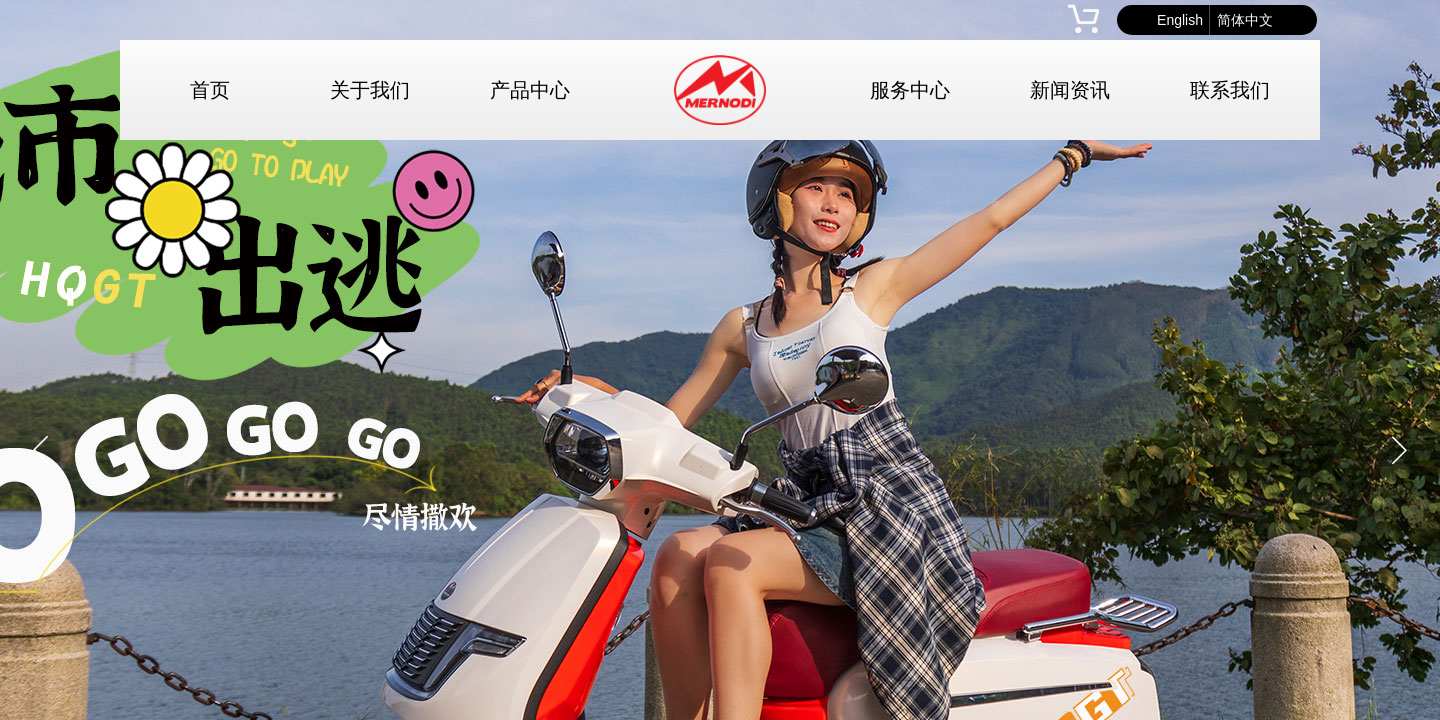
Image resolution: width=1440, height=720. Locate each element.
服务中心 (910, 90)
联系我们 (1230, 90)
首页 (210, 90)
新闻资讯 (1070, 90)
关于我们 (370, 90)
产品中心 (530, 90)
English (1180, 20)
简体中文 (1245, 20)
